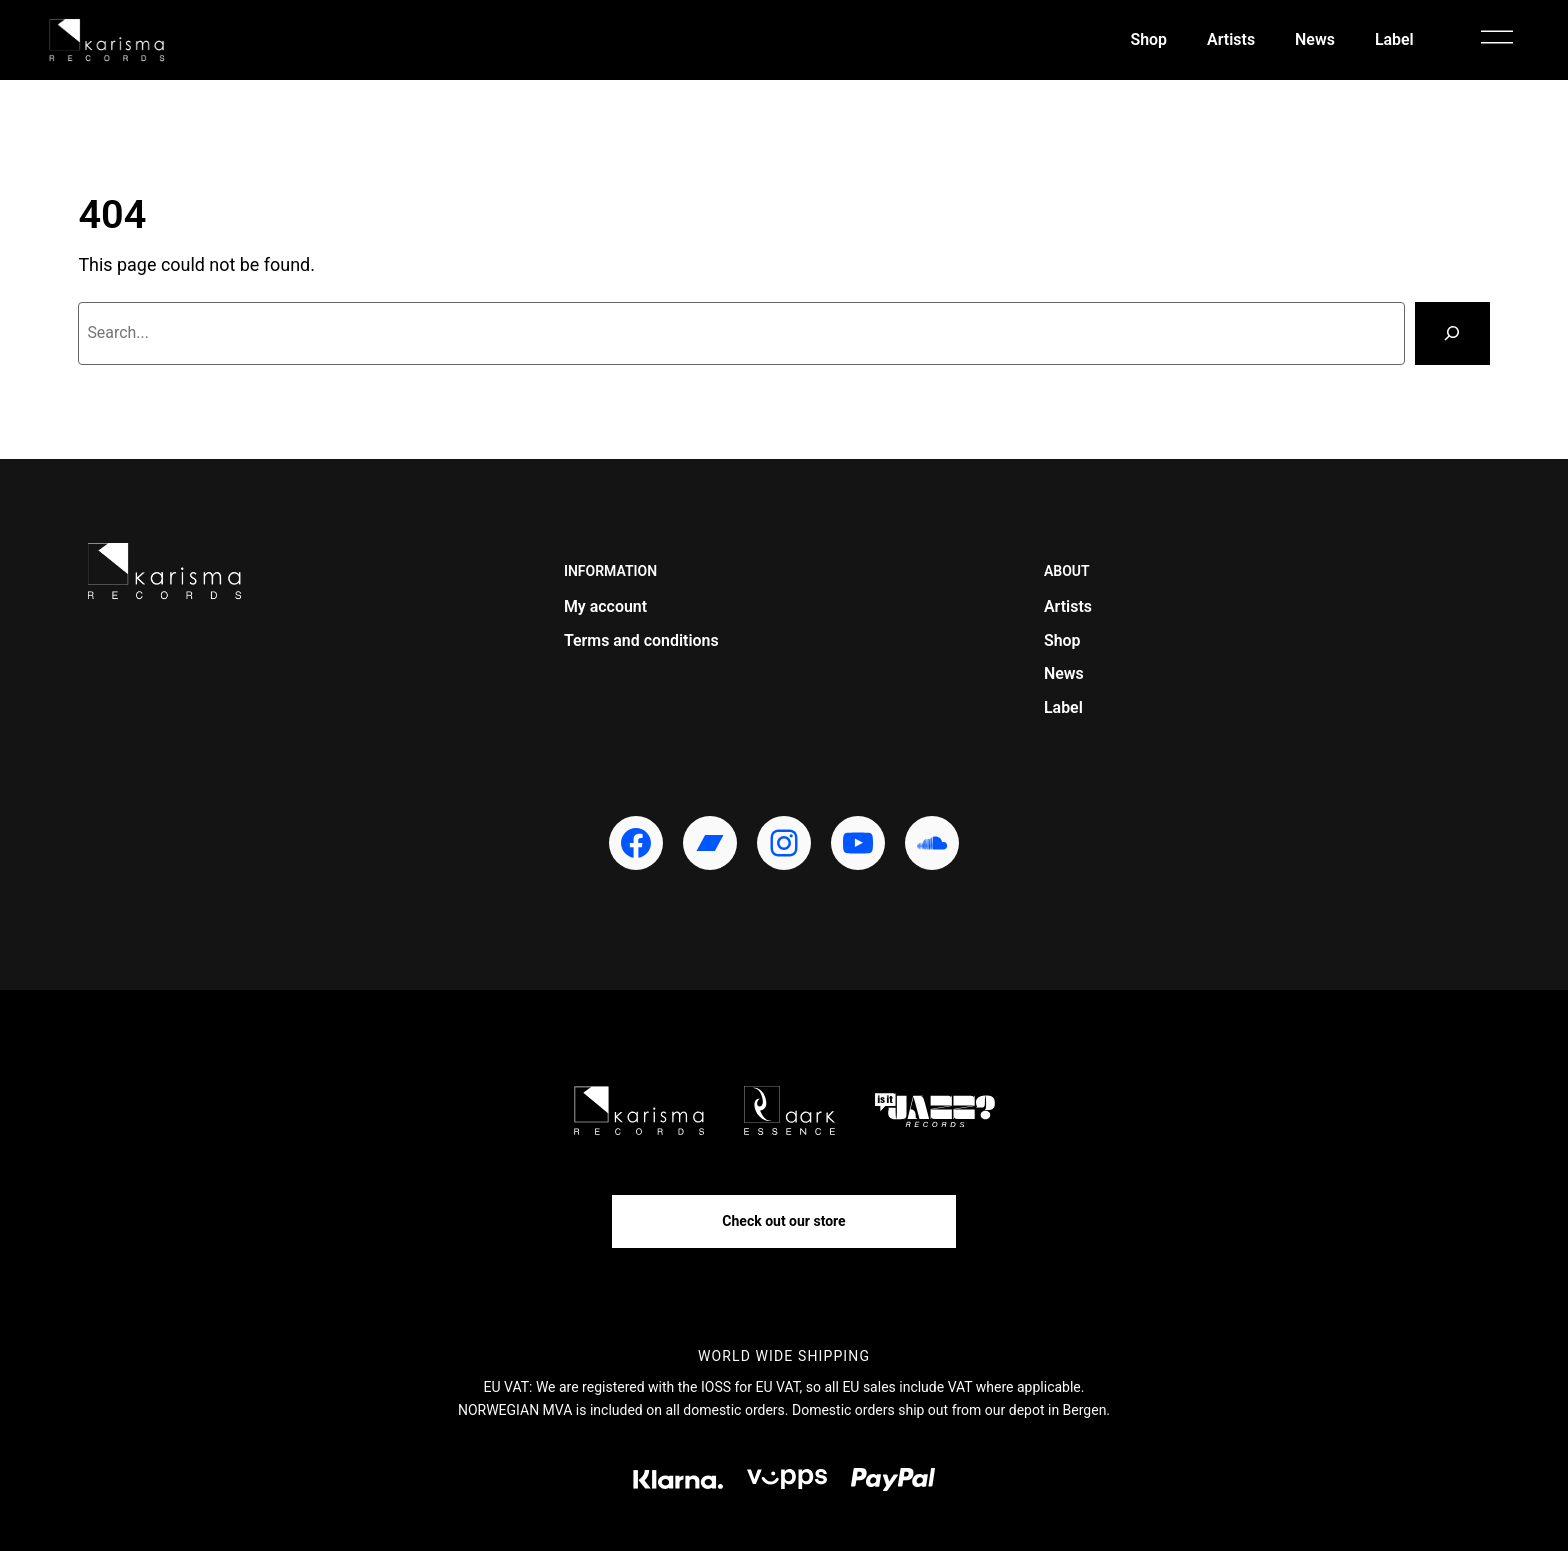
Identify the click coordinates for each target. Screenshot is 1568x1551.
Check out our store (783, 1221)
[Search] (1452, 333)
